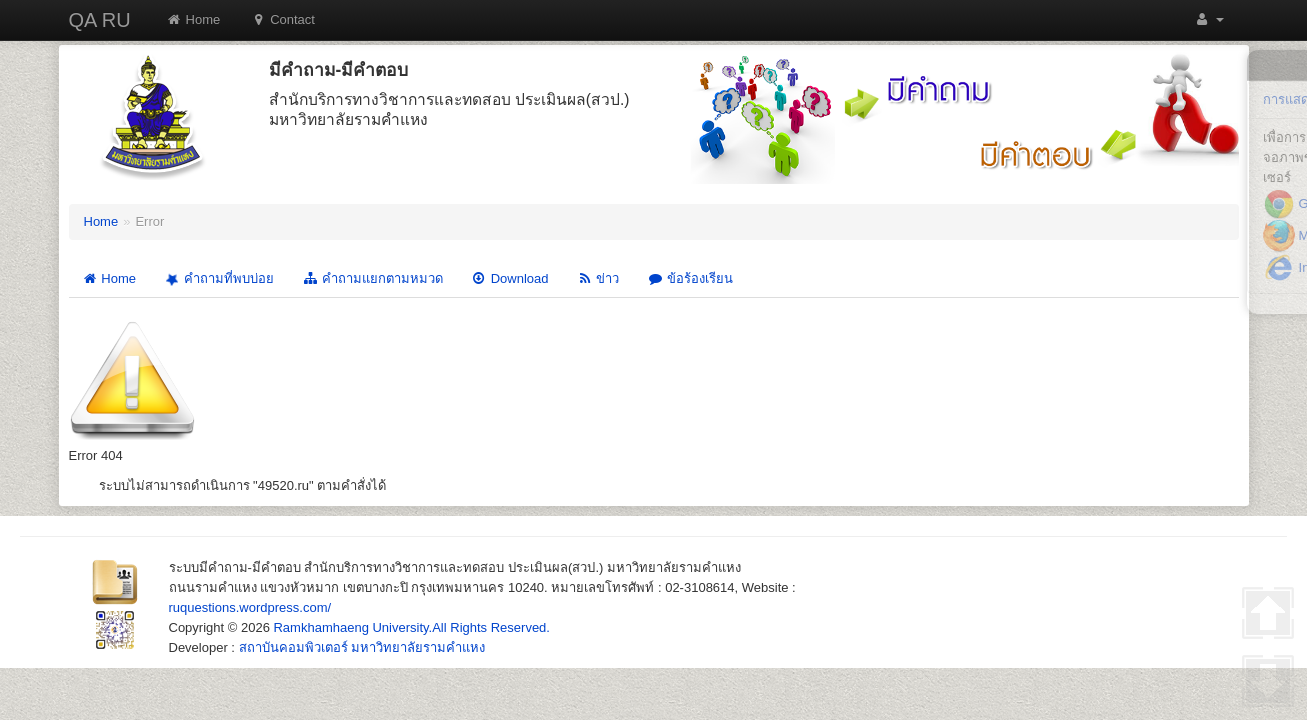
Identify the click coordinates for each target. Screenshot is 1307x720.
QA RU (100, 20)
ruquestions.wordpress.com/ (250, 607)
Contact (282, 19)
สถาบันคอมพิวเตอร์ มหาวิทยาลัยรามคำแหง (362, 647)
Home (193, 19)
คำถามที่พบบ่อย (218, 279)
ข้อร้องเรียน (690, 278)
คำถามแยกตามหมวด (372, 278)
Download (510, 278)
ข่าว (597, 278)
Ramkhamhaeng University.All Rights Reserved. (411, 627)
